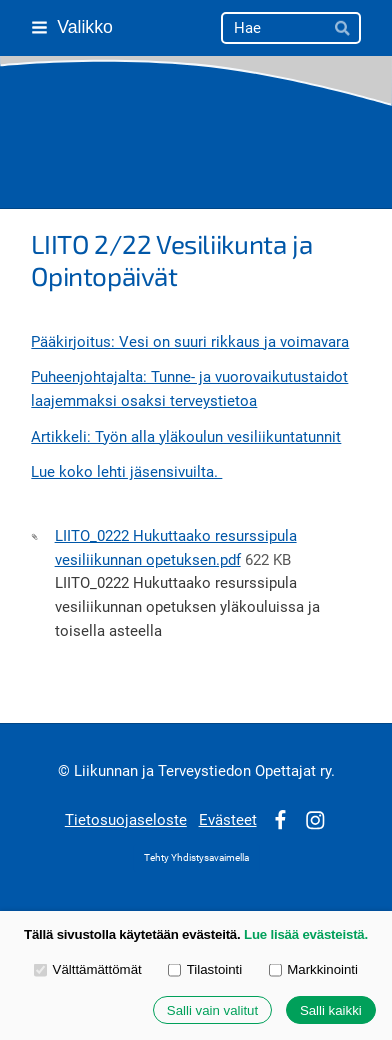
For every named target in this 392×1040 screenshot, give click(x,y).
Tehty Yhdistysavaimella (196, 857)
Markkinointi (313, 969)
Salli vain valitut (212, 1010)
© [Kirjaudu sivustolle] (66, 771)
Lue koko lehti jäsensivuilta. (126, 472)
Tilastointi (205, 969)
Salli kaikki (331, 1010)
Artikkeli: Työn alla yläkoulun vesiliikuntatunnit (186, 437)
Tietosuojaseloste (126, 820)
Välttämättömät (88, 969)
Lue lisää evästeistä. (306, 934)
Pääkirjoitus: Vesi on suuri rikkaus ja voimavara (190, 342)
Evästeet (228, 820)
